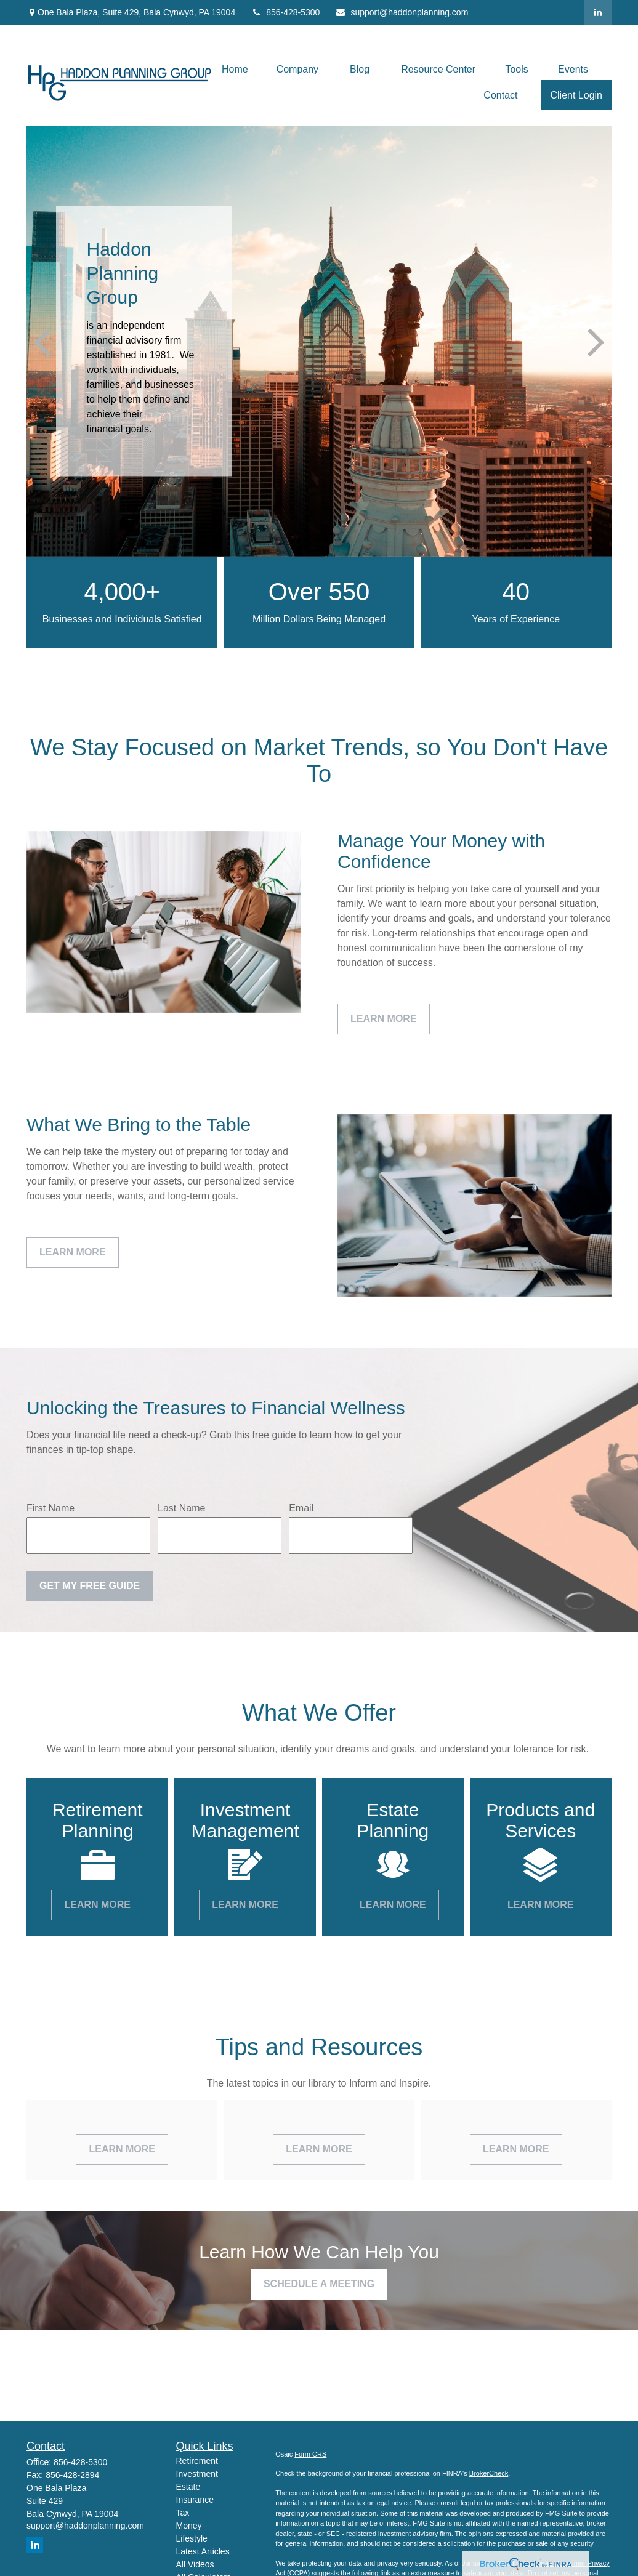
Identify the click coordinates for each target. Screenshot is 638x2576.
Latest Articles (203, 2551)
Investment (197, 2474)
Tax (183, 2513)
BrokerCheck (489, 2473)
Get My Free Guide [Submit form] (89, 1585)
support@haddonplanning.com (401, 12)
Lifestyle (192, 2538)
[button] (235, 69)
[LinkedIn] (598, 12)
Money (189, 2525)
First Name (50, 1508)
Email (301, 1508)
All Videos (195, 2564)
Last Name (181, 1508)
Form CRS (310, 2454)
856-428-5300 (285, 12)
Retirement (197, 2461)
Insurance (195, 2500)
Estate (188, 2487)
